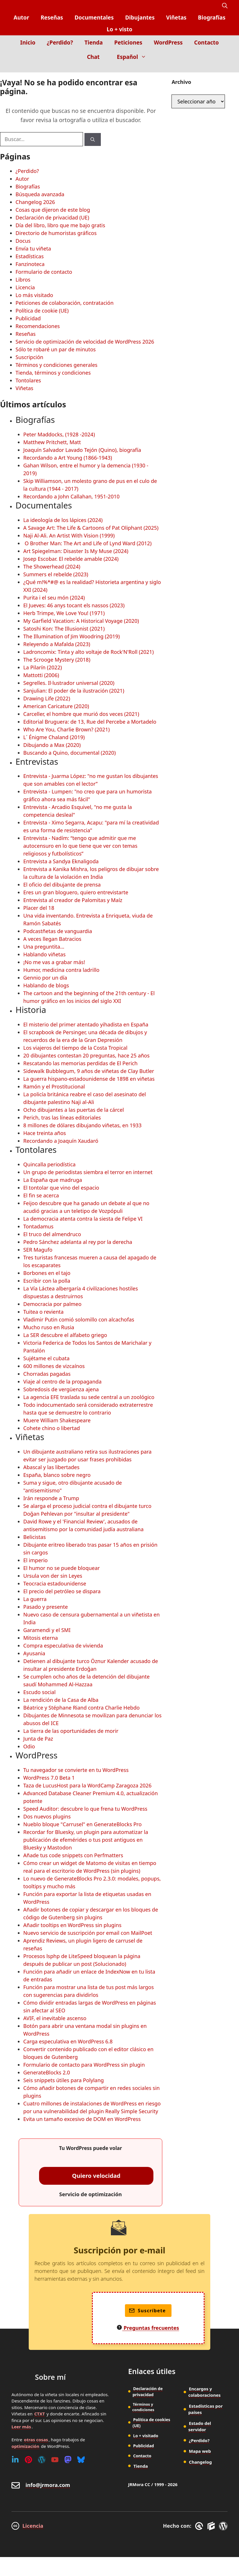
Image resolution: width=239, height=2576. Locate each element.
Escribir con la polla (46, 1280)
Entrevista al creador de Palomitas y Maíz (72, 900)
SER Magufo (37, 1249)
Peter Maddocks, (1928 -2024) (59, 434)
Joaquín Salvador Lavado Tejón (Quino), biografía (82, 449)
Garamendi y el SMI (47, 1630)
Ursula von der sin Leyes (52, 1575)
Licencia (25, 287)
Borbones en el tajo (46, 1272)
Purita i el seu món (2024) (54, 597)
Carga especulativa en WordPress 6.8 (68, 2041)
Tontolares (28, 380)
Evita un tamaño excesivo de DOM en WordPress (82, 2118)
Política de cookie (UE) (42, 310)
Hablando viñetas (44, 954)
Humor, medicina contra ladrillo (61, 969)
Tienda (93, 42)
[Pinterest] (28, 2459)
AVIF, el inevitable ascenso (54, 2018)
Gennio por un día (45, 977)
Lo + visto (119, 29)
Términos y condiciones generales (56, 364)
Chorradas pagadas (47, 1373)
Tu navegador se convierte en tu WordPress (76, 1769)
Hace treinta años (44, 1133)
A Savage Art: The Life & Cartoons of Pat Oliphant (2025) (91, 527)
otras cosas (36, 2439)
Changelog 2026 (35, 202)
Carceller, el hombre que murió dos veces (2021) (81, 713)
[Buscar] (92, 139)
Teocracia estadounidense (54, 1583)
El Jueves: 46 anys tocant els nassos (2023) (74, 605)
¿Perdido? (60, 42)
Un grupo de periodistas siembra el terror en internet (88, 1172)
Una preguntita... (43, 946)
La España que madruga (52, 1179)
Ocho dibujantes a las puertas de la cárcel (73, 1109)
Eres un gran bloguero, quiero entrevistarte (75, 892)
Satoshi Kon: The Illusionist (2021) (64, 628)
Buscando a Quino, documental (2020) (69, 752)
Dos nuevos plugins (47, 1816)
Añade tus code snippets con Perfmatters (73, 1855)
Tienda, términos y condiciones (53, 372)
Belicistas (34, 1536)
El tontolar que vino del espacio (61, 1187)
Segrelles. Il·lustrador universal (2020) (68, 682)
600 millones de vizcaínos (54, 1366)
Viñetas (176, 17)
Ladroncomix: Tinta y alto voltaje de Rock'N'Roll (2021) (88, 651)
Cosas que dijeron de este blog (53, 209)
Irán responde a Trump (51, 1498)
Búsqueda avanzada (40, 194)
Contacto (206, 42)
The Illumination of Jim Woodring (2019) (71, 636)
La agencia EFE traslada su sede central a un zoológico (88, 1397)
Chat (93, 57)
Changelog (200, 2462)
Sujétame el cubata (46, 1358)
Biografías (211, 17)
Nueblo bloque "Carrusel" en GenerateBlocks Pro (82, 1824)
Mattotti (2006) (41, 675)
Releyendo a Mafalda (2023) (56, 644)
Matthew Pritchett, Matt (52, 442)
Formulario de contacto (44, 271)
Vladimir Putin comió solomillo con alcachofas (78, 1319)
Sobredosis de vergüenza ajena (61, 1389)
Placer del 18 (38, 907)
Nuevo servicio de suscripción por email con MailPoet (87, 1932)
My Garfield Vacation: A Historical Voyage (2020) (81, 620)
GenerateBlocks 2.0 (46, 2072)
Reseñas (52, 17)
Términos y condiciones (143, 2407)
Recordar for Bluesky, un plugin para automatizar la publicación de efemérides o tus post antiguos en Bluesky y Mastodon (85, 1840)
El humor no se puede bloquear (61, 1568)
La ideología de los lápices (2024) (63, 520)
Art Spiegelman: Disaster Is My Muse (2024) (75, 551)
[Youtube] (55, 2459)
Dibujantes (140, 17)
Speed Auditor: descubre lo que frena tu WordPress (85, 1808)
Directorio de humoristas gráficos (56, 233)
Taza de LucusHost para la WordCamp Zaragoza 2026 (87, 1785)
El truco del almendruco (52, 1234)
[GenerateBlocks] (212, 2526)
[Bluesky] (81, 2459)
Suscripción (29, 357)
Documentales (93, 17)
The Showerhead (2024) (51, 566)
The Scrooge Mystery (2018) (56, 659)
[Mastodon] (68, 2459)
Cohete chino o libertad (51, 1428)
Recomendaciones (38, 326)
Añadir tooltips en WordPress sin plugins (72, 1925)
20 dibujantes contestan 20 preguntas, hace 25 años (86, 1055)
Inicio (27, 42)
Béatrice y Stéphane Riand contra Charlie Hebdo (81, 1707)
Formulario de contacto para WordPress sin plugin (84, 2064)
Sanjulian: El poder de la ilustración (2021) (73, 690)
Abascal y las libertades (51, 1467)
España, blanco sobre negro (56, 1474)
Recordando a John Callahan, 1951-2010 (71, 496)
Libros (23, 279)
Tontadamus (38, 1226)
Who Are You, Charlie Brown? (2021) (66, 729)
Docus (23, 240)
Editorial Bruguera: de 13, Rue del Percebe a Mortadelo (89, 721)
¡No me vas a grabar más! (54, 962)
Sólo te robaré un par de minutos (56, 349)
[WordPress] (41, 2459)
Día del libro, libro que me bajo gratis (60, 225)
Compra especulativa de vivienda (63, 1645)
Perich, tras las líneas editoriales (62, 1117)
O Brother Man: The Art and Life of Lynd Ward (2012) (87, 543)
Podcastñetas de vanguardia (57, 931)
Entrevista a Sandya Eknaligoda (61, 861)
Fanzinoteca (30, 264)
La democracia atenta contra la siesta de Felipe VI (82, 1218)
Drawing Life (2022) (46, 698)
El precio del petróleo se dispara (62, 1591)
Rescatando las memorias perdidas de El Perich (80, 1063)
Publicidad (28, 318)
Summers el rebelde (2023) (55, 574)
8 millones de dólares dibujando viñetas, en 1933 (82, 1125)
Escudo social (39, 1692)
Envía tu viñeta (33, 248)
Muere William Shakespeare (56, 1420)
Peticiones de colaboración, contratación (64, 302)
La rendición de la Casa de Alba (61, 1699)
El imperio (35, 1560)
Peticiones (128, 42)
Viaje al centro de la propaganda (62, 1381)
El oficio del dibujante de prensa (62, 884)
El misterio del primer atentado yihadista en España (85, 1024)
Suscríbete (147, 2310)
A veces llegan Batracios (52, 938)
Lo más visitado (34, 295)
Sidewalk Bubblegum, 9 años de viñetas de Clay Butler (88, 1071)
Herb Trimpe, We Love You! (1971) (64, 613)
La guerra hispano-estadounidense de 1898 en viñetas (89, 1078)
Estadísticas (30, 256)
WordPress (168, 42)
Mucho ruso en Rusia (48, 1327)
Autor (21, 17)
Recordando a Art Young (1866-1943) (67, 457)
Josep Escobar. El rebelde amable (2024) (71, 558)
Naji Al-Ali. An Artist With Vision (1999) (69, 535)
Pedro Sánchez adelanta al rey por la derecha (77, 1241)
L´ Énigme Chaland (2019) (54, 737)
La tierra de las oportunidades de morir (70, 1730)
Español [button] (134, 57)
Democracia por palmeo (52, 1303)
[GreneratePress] (200, 2526)
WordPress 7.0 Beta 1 (49, 1777)
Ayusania (34, 1653)
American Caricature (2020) (56, 706)
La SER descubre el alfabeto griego (65, 1335)
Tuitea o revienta (43, 1311)
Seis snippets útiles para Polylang (63, 2080)
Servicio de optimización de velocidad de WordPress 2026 (85, 341)
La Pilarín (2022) (42, 667)
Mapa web (200, 2451)
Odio (29, 1746)
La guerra (35, 1599)
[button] (224, 6)
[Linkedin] (15, 2459)
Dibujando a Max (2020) (52, 744)
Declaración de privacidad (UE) (52, 217)
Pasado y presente (45, 1606)
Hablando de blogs (46, 985)
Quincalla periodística (49, 1164)
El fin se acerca (41, 1195)
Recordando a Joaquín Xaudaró (60, 1140)
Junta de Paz (38, 1738)
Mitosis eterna (40, 1637)
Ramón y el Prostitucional (54, 1086)
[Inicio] (223, 68)
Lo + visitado (145, 2435)
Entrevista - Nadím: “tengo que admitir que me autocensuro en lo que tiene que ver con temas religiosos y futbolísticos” (80, 846)
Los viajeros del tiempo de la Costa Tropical (75, 1047)
